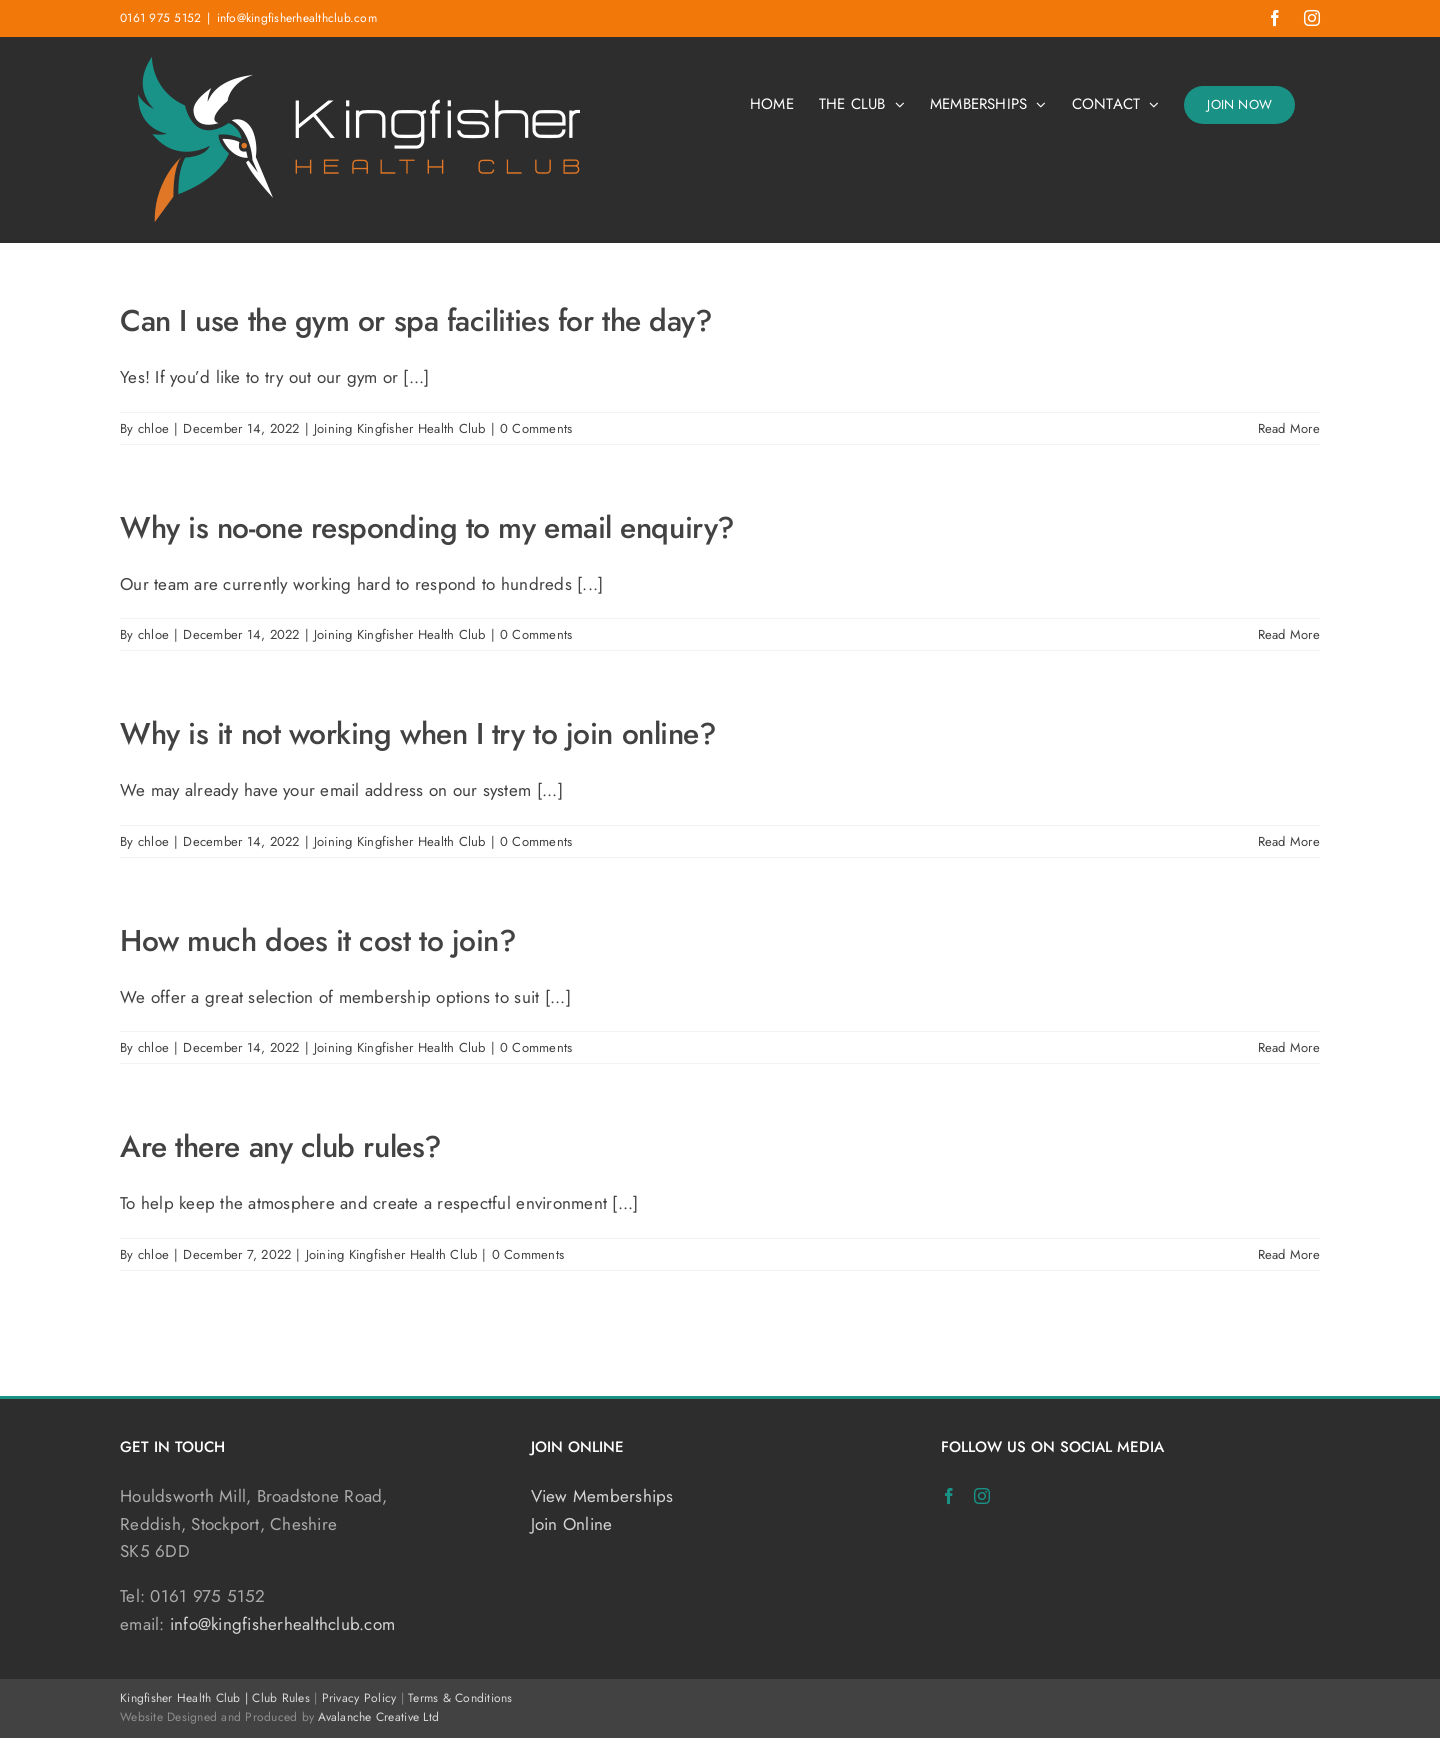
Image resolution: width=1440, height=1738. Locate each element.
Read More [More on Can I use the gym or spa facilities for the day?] (1289, 428)
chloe (153, 428)
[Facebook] (949, 1496)
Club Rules (281, 1698)
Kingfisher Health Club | (186, 1698)
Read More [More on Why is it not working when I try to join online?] (1289, 841)
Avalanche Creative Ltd (378, 1717)
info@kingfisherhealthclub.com (297, 18)
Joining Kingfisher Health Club (400, 428)
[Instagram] (982, 1496)
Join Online (572, 1524)
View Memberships (602, 1496)
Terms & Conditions (460, 1698)
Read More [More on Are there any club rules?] (1289, 1254)
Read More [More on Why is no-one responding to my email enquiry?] (1289, 634)
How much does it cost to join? (318, 940)
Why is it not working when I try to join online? (418, 733)
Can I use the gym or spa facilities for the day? (416, 320)
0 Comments (536, 428)
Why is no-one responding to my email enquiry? (427, 527)
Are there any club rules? (281, 1146)
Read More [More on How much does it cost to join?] (1289, 1047)
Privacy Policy (359, 1698)
